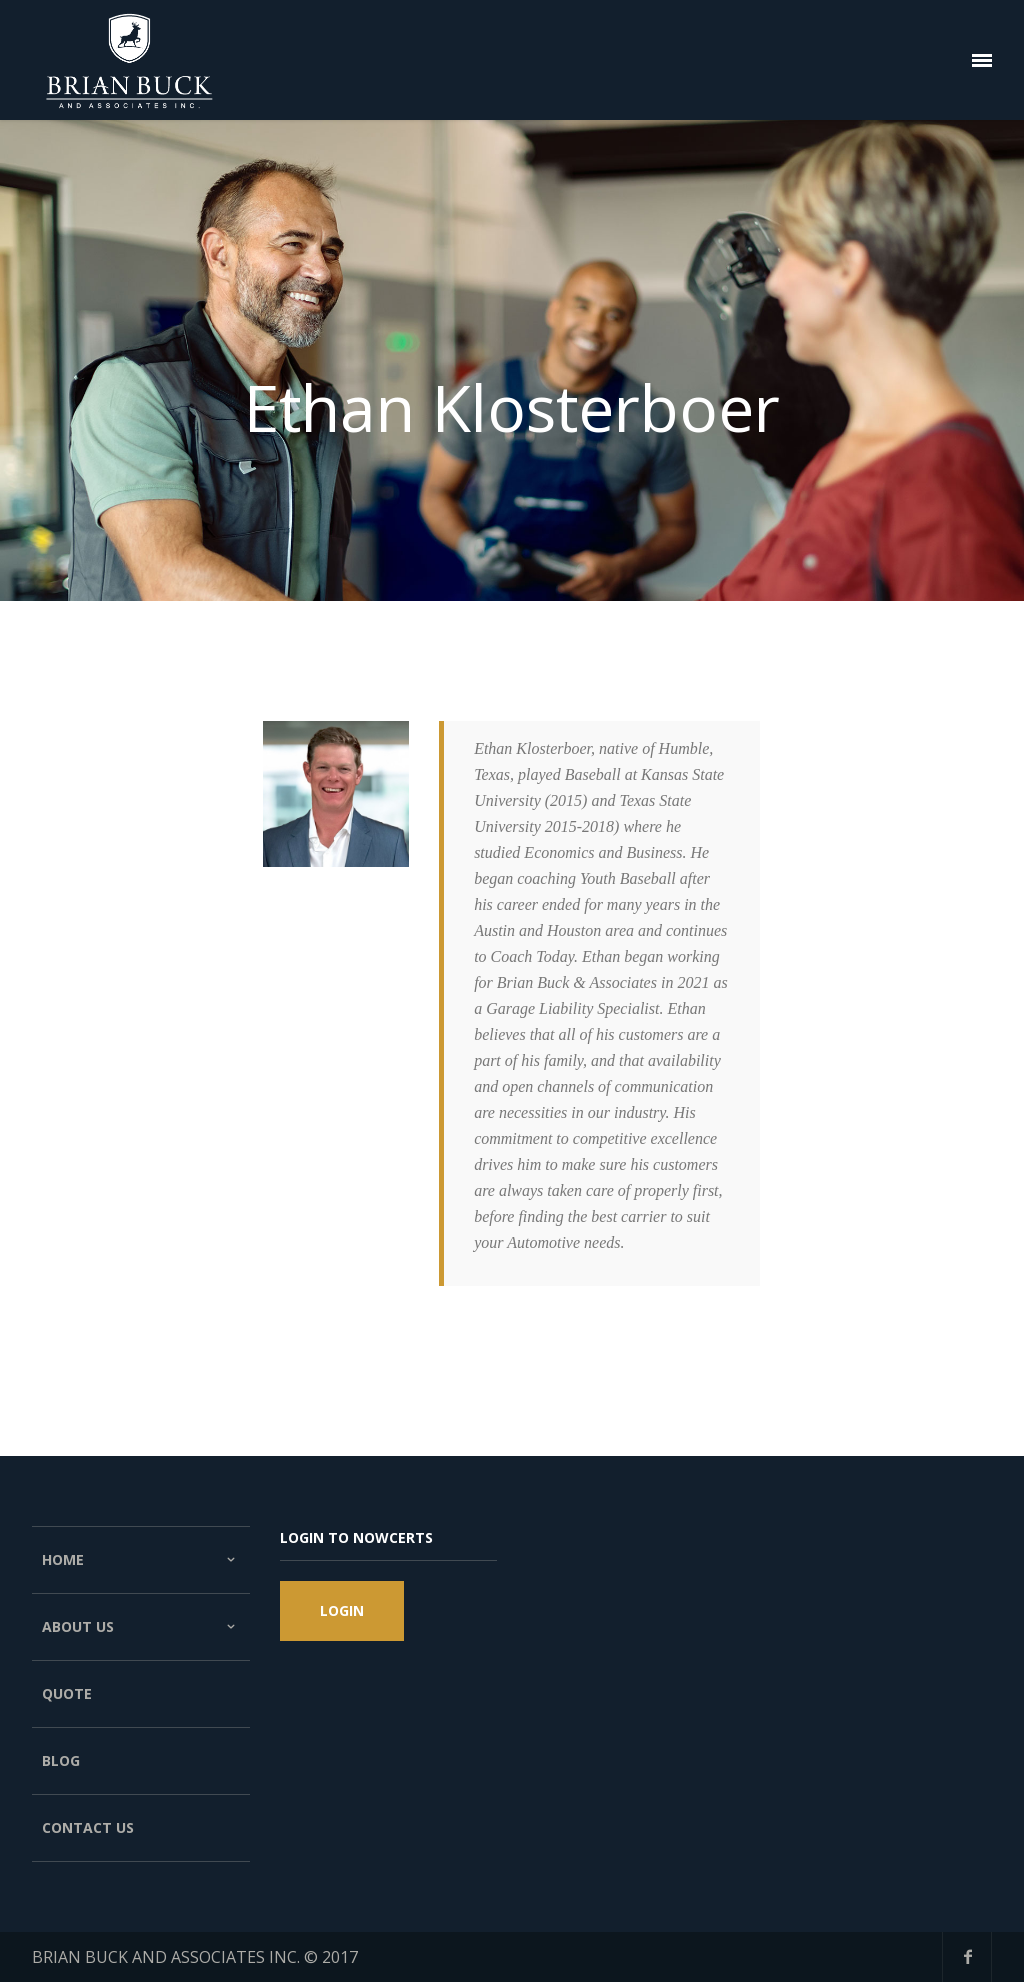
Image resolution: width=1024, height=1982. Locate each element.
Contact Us (88, 1827)
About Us (141, 1627)
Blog (61, 1760)
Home (141, 1560)
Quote (67, 1693)
